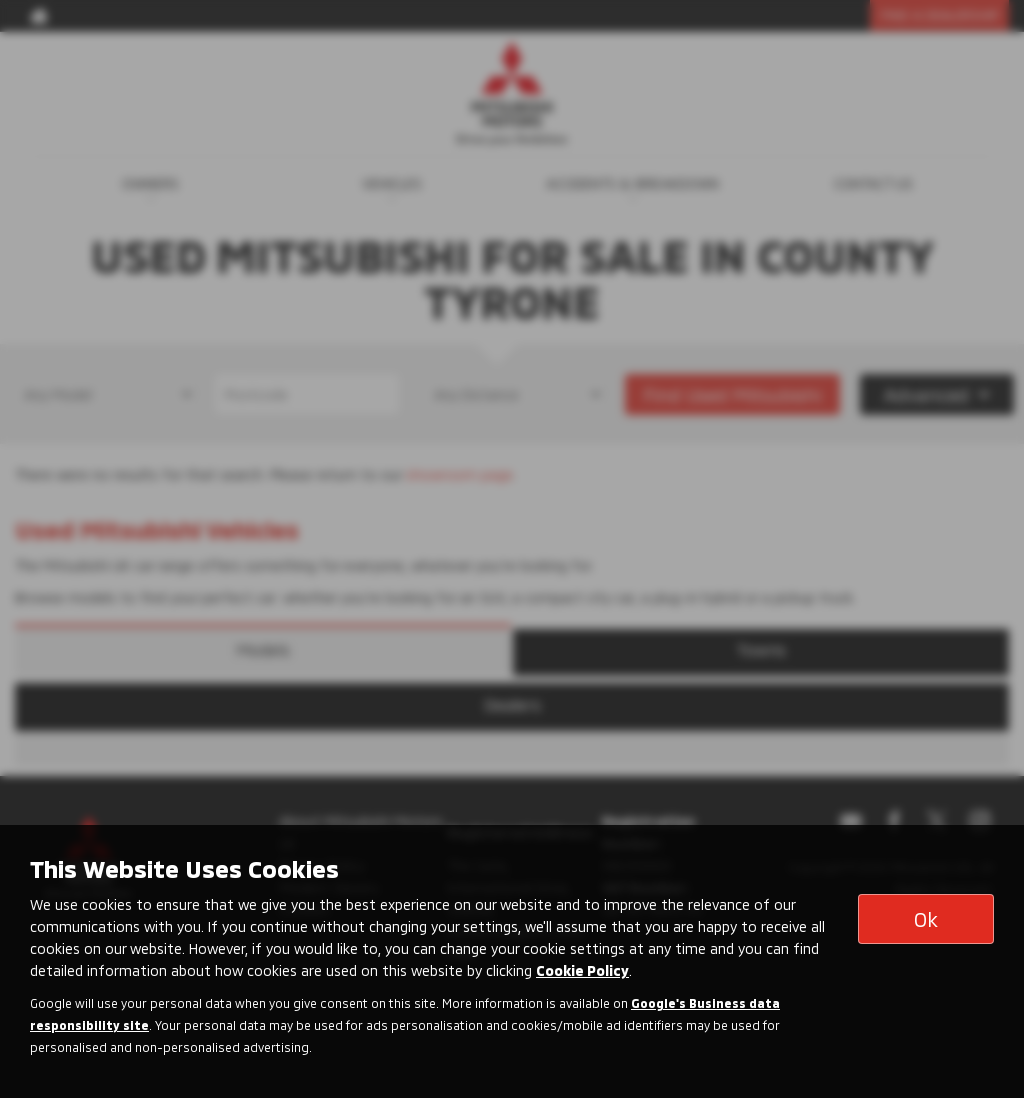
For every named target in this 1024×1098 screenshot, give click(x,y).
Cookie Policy (582, 970)
